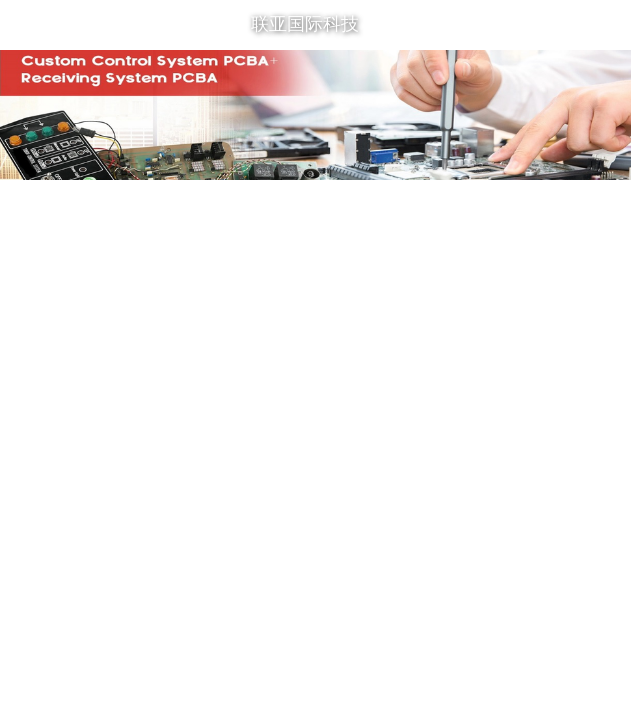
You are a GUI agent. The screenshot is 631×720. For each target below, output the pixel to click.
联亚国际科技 (305, 24)
